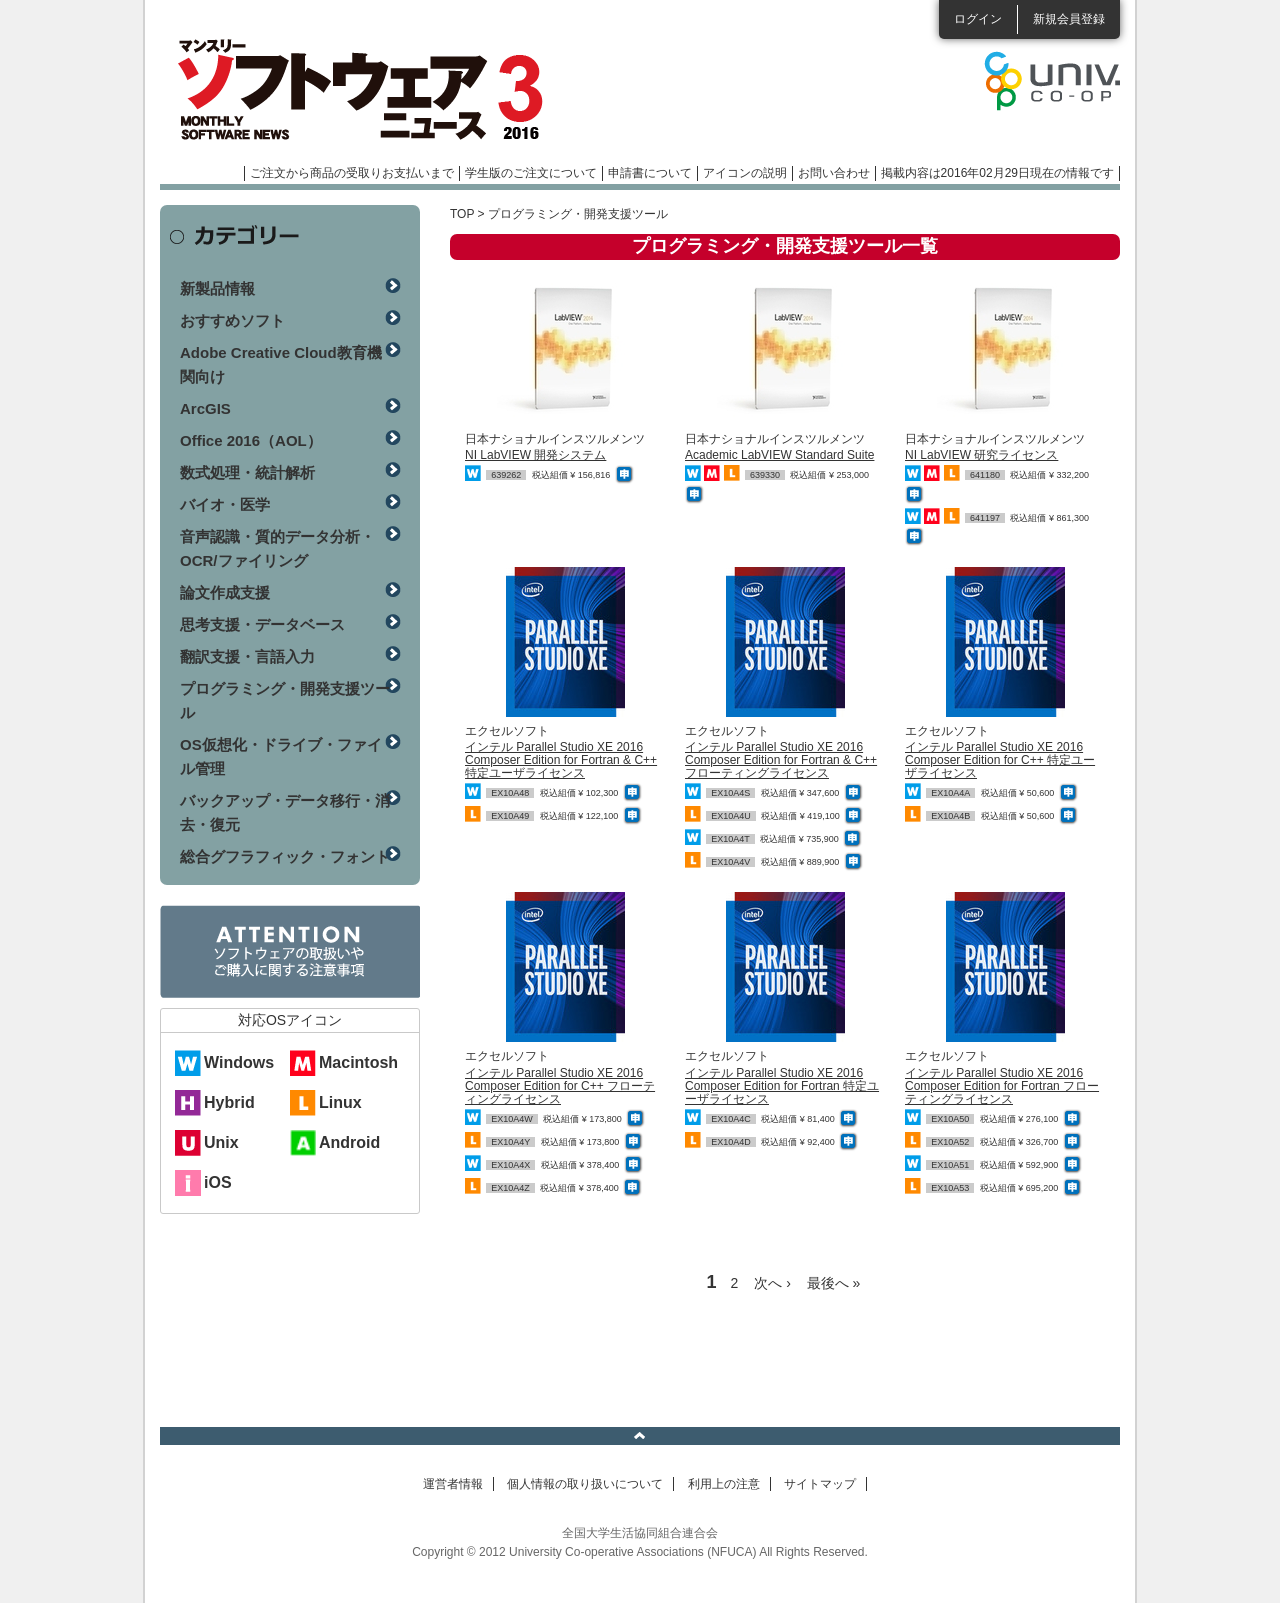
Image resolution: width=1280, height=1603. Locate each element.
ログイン (978, 19)
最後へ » (834, 1283)
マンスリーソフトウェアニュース (372, 90)
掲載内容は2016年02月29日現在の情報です (997, 173)
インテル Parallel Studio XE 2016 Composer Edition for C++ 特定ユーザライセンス (1000, 760)
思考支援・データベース (262, 624)
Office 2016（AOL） (251, 440)
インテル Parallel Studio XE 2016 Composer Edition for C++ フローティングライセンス (560, 1086)
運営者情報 (453, 1484)
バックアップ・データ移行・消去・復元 (285, 812)
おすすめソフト (232, 320)
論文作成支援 (225, 592)
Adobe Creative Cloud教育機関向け (281, 364)
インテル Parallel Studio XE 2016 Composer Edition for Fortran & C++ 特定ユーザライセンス (561, 760)
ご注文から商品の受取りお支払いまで (352, 173)
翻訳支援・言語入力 (247, 656)
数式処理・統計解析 (247, 472)
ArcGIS (205, 408)
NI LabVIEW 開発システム (535, 455)
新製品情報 (217, 288)
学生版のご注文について (531, 173)
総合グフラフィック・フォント (285, 856)
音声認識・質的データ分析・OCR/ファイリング (277, 548)
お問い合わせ (834, 173)
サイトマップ (820, 1484)
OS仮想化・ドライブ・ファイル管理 (281, 756)
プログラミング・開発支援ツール (285, 700)
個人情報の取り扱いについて (585, 1484)
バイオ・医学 (225, 504)
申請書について (650, 173)
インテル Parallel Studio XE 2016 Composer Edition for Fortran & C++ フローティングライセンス (781, 760)
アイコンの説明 (745, 173)
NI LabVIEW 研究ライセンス (981, 455)
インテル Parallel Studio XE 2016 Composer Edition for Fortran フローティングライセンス (1002, 1086)
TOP (462, 214)
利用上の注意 (724, 1484)
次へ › (772, 1283)
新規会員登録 (1069, 19)
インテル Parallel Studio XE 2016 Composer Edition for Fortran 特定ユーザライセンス (782, 1086)
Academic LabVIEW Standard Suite (779, 455)
